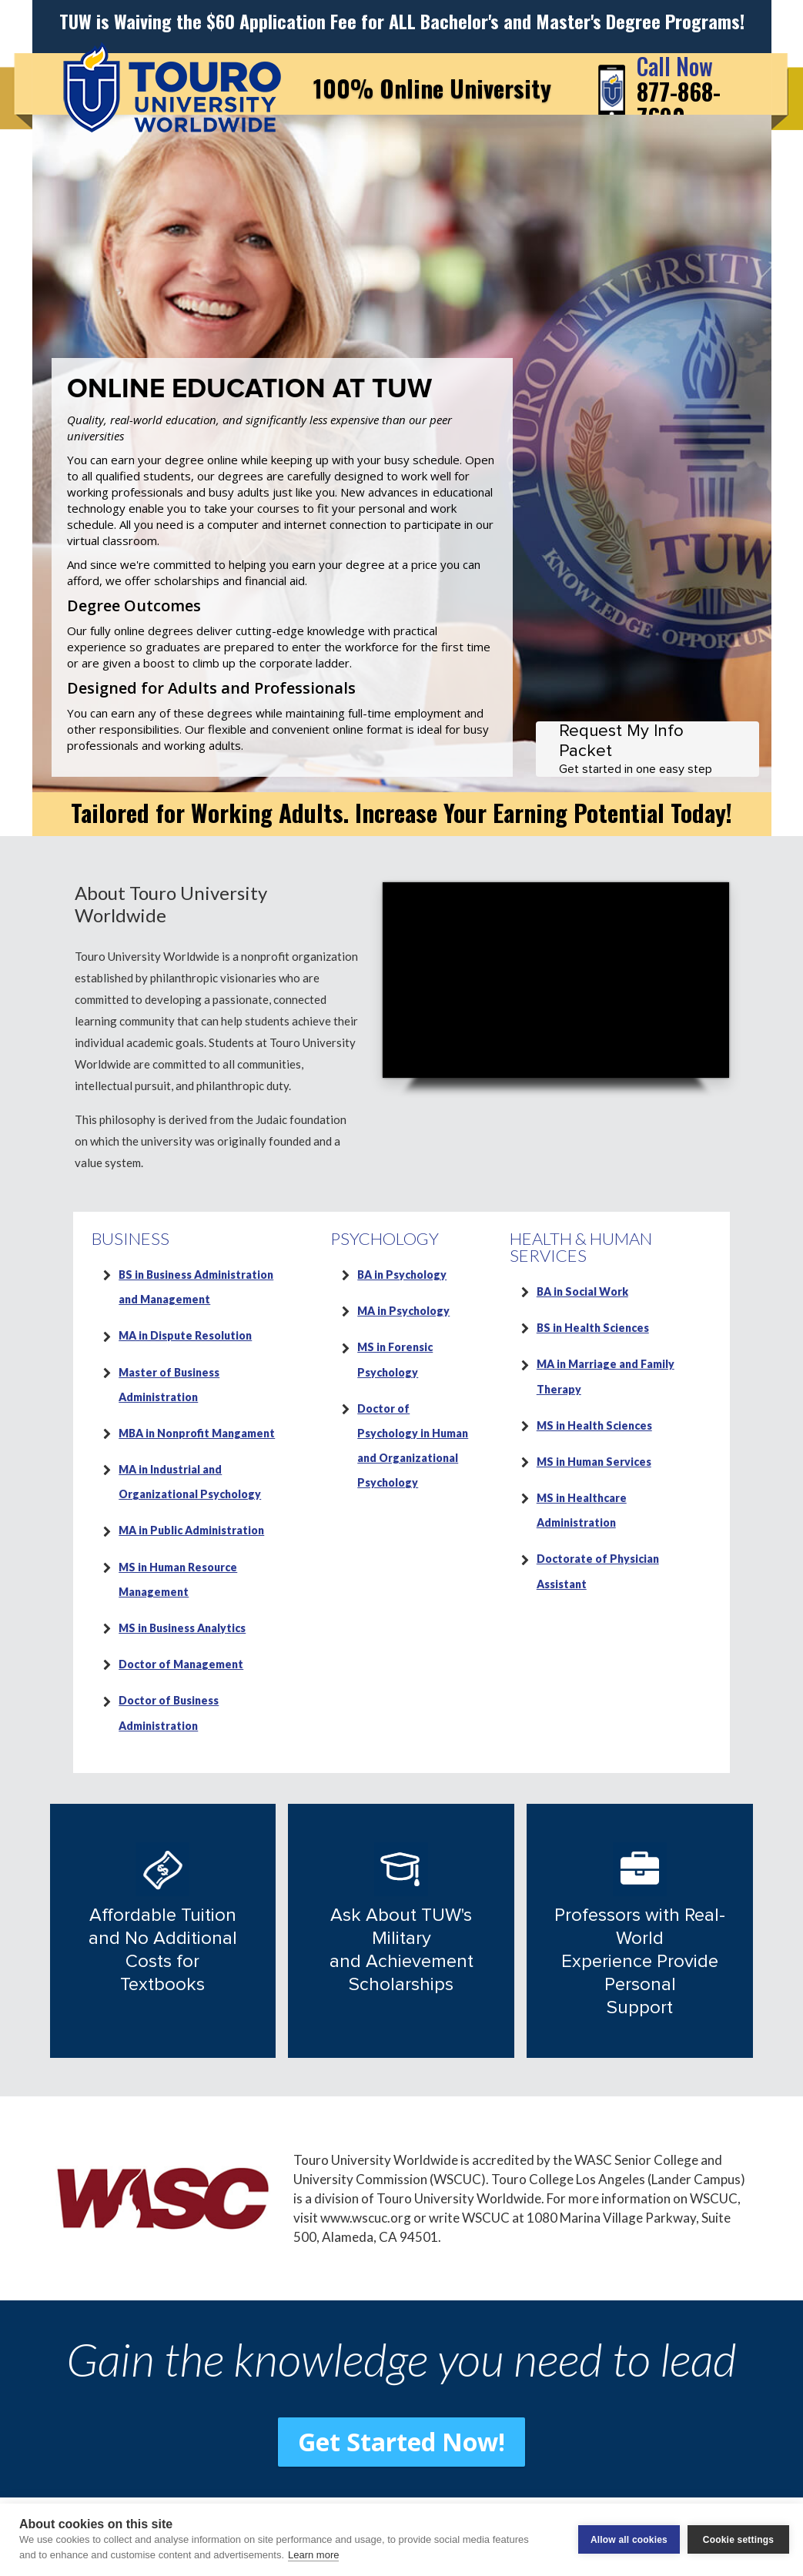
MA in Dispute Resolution (185, 1335)
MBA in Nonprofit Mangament (197, 1433)
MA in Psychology (403, 1310)
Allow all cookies (629, 2539)
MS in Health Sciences (594, 1425)
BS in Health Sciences (593, 1327)
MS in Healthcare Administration (582, 1510)
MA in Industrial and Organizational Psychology (190, 1481)
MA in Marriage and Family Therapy (605, 1376)
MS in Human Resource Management (178, 1579)
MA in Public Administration (191, 1530)
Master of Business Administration (169, 1384)
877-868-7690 (679, 91)
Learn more (313, 2555)
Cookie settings (738, 2539)
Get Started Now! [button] (401, 2441)
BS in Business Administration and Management (196, 1287)
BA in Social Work (582, 1291)
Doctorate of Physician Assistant (598, 1571)
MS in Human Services (594, 1461)
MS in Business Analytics (182, 1627)
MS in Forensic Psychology (395, 1359)
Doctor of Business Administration (169, 1712)
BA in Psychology (402, 1274)
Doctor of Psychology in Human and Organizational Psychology (412, 1446)
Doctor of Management (181, 1664)
